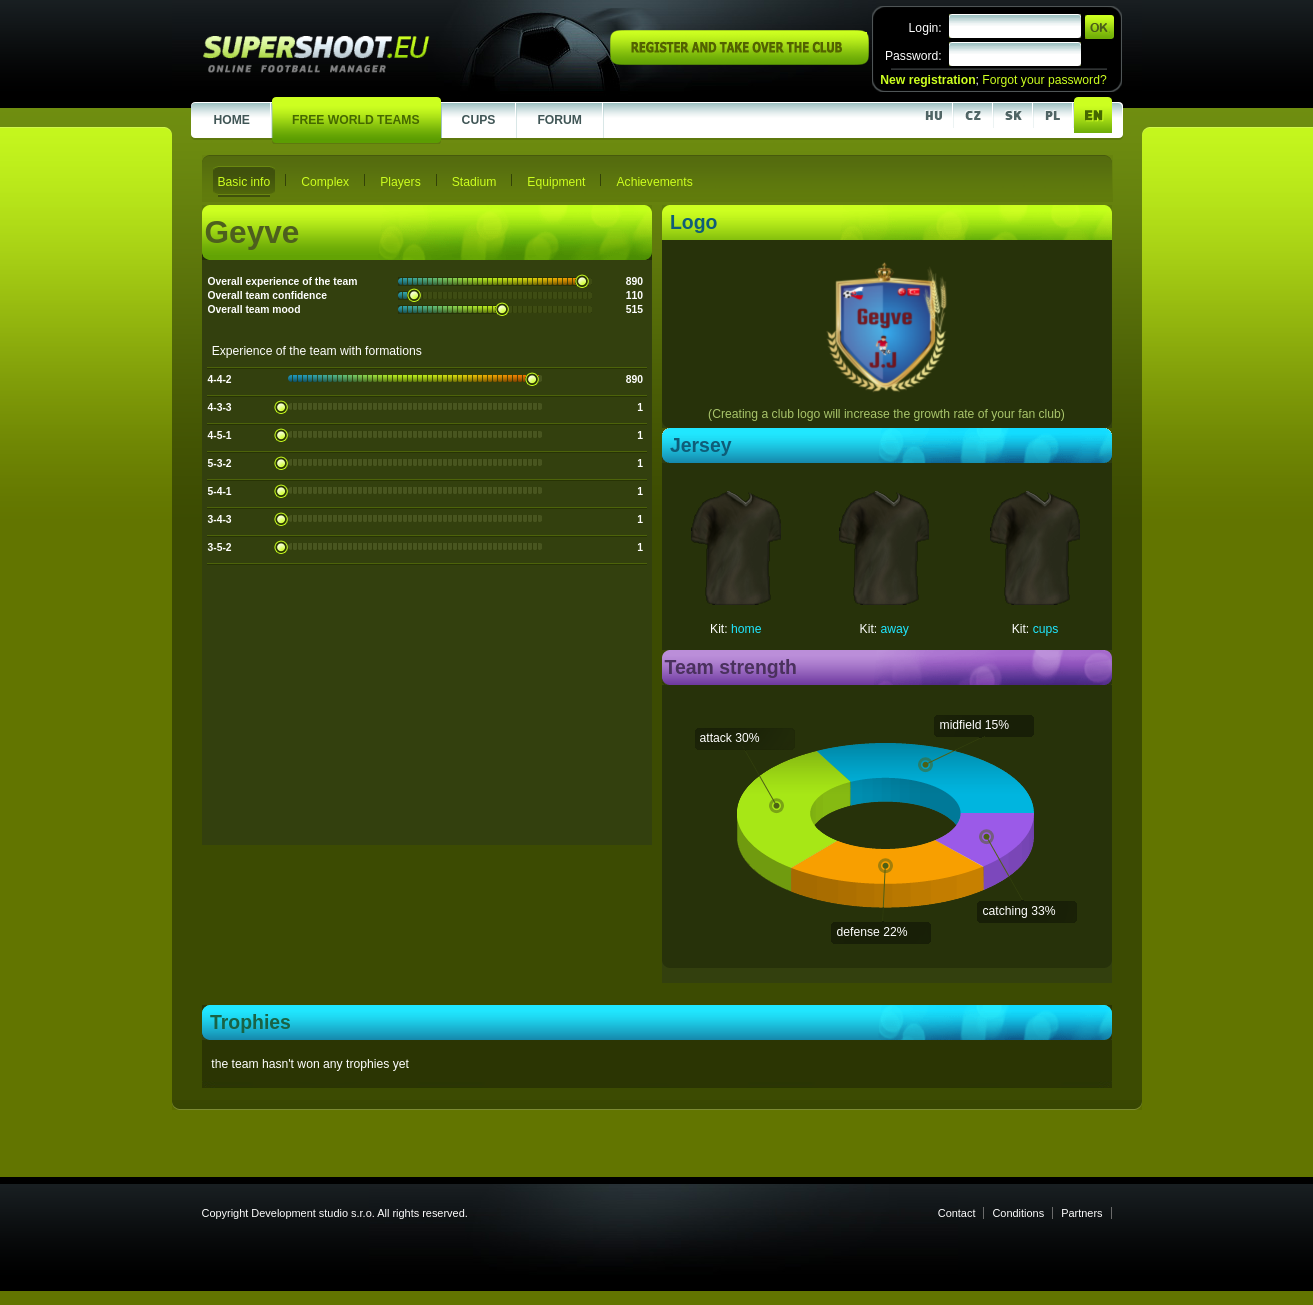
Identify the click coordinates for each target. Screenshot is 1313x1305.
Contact (957, 1213)
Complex (325, 182)
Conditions (1018, 1213)
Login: (925, 28)
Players (400, 182)
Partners (1081, 1213)
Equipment (556, 182)
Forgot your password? (1044, 80)
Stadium (474, 182)
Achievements (654, 182)
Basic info (244, 182)
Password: (913, 56)
